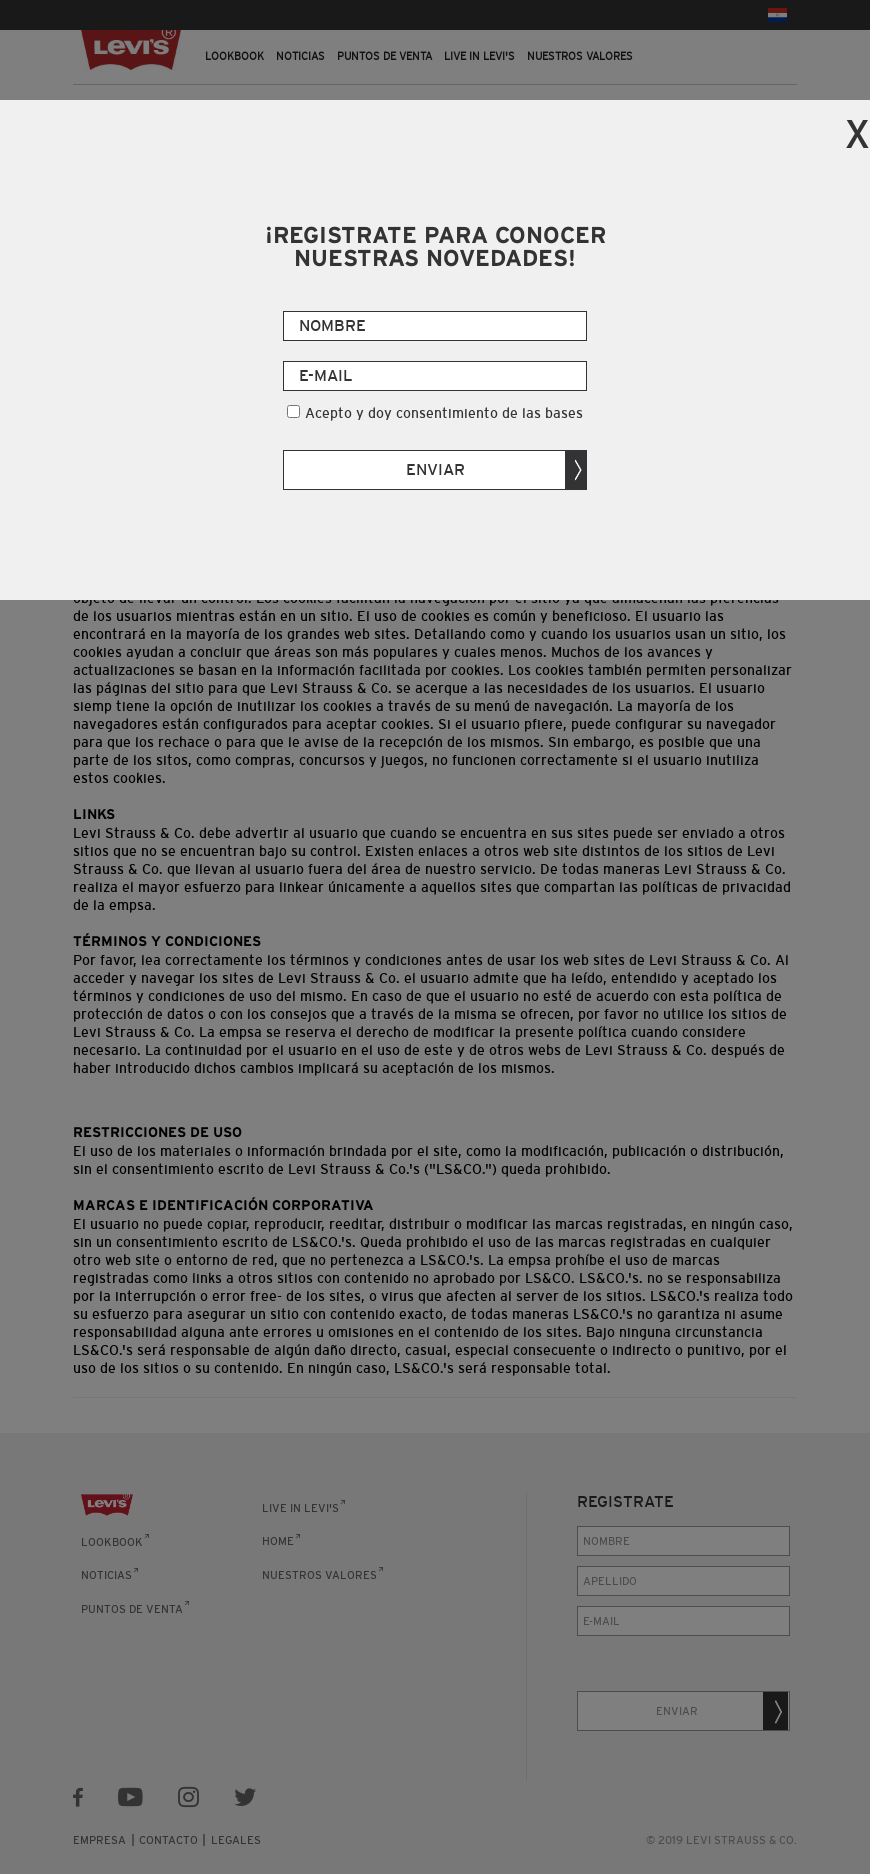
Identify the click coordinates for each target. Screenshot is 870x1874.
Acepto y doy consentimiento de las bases (444, 413)
